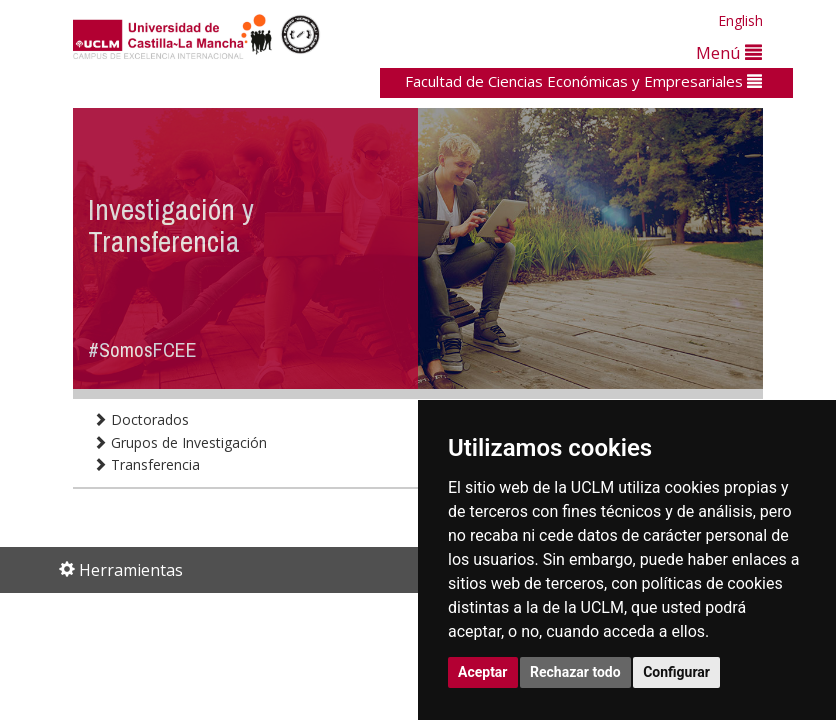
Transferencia (146, 464)
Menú (729, 52)
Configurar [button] (676, 672)
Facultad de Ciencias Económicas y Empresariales (583, 81)
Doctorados (141, 419)
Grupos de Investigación (180, 442)
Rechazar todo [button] (575, 672)
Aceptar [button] (483, 672)
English (740, 20)
